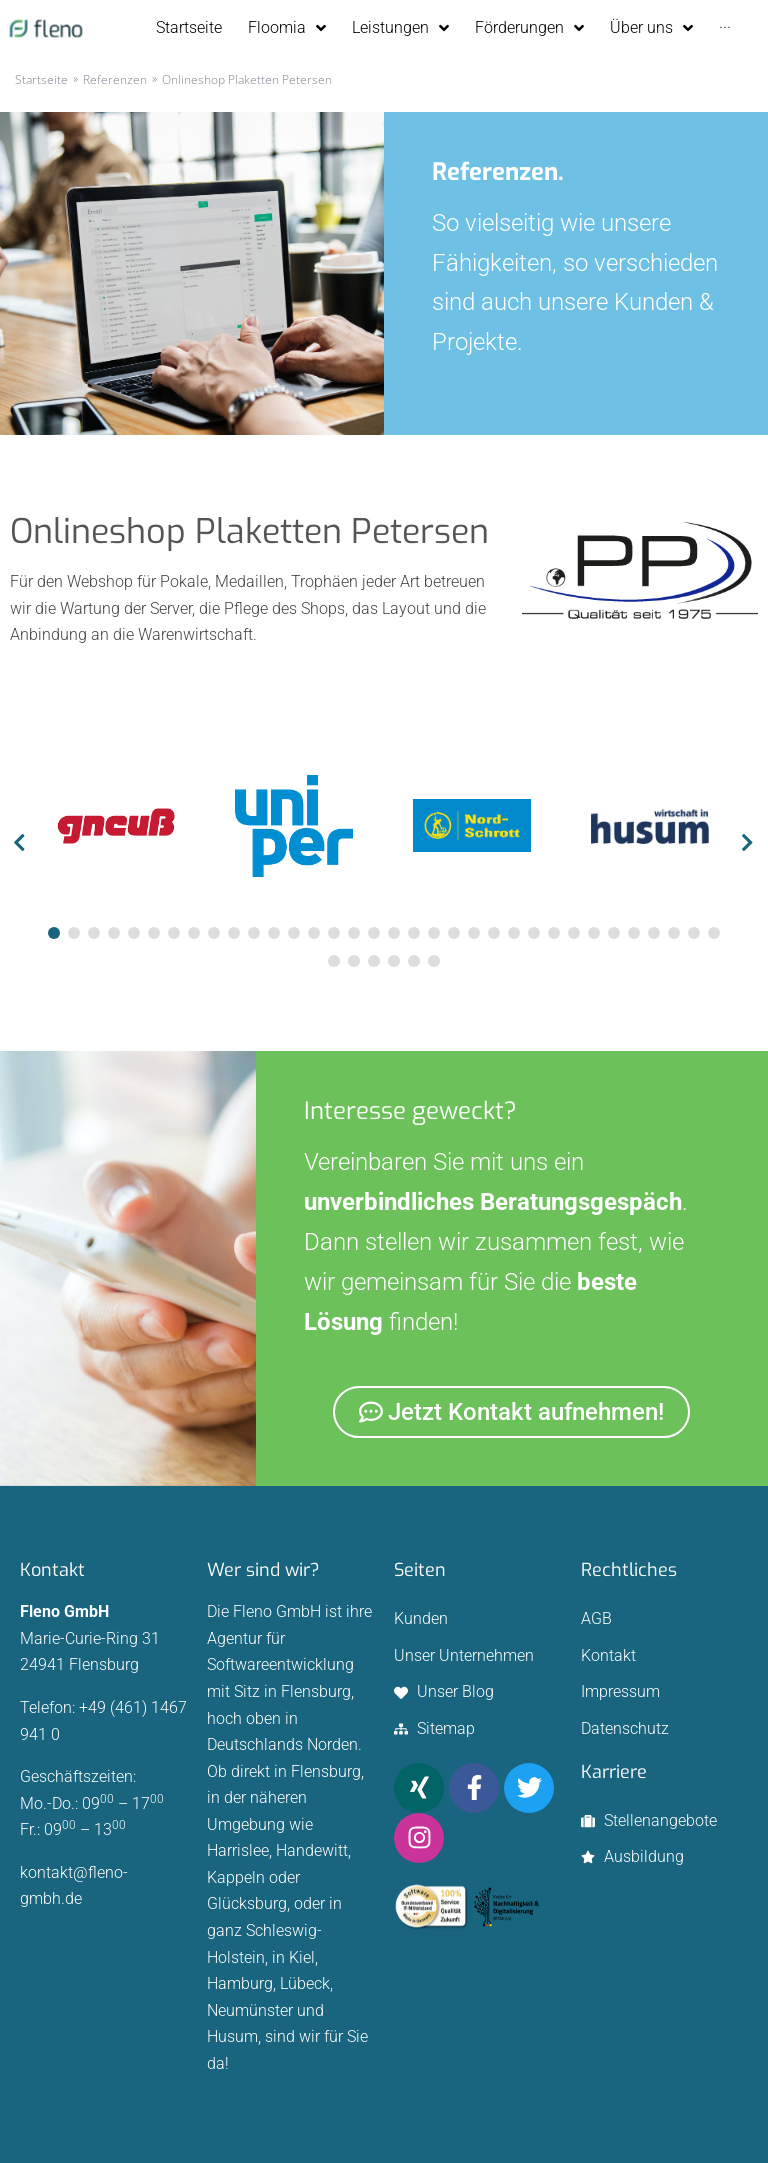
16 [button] (354, 933)
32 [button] (674, 933)
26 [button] (554, 933)
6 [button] (154, 933)
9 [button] (214, 933)
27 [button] (574, 933)
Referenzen (115, 79)
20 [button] (434, 933)
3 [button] (94, 933)
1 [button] (54, 933)
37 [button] (374, 961)
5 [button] (134, 933)
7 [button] (174, 933)
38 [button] (394, 961)
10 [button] (234, 933)
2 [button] (74, 933)
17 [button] (374, 933)
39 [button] (414, 961)
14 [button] (314, 933)
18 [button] (394, 933)
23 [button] (494, 933)
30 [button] (634, 933)
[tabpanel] (116, 830)
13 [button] (294, 933)
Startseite (41, 79)
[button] (20, 845)
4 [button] (114, 933)
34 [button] (714, 933)
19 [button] (414, 933)
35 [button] (334, 961)
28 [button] (594, 933)
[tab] (54, 933)
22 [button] (474, 933)
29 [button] (614, 933)
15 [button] (334, 933)
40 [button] (434, 961)
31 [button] (654, 933)
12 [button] (274, 933)
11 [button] (254, 933)
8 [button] (194, 933)
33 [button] (694, 933)
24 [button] (514, 933)
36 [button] (354, 961)
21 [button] (454, 933)
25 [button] (534, 933)
